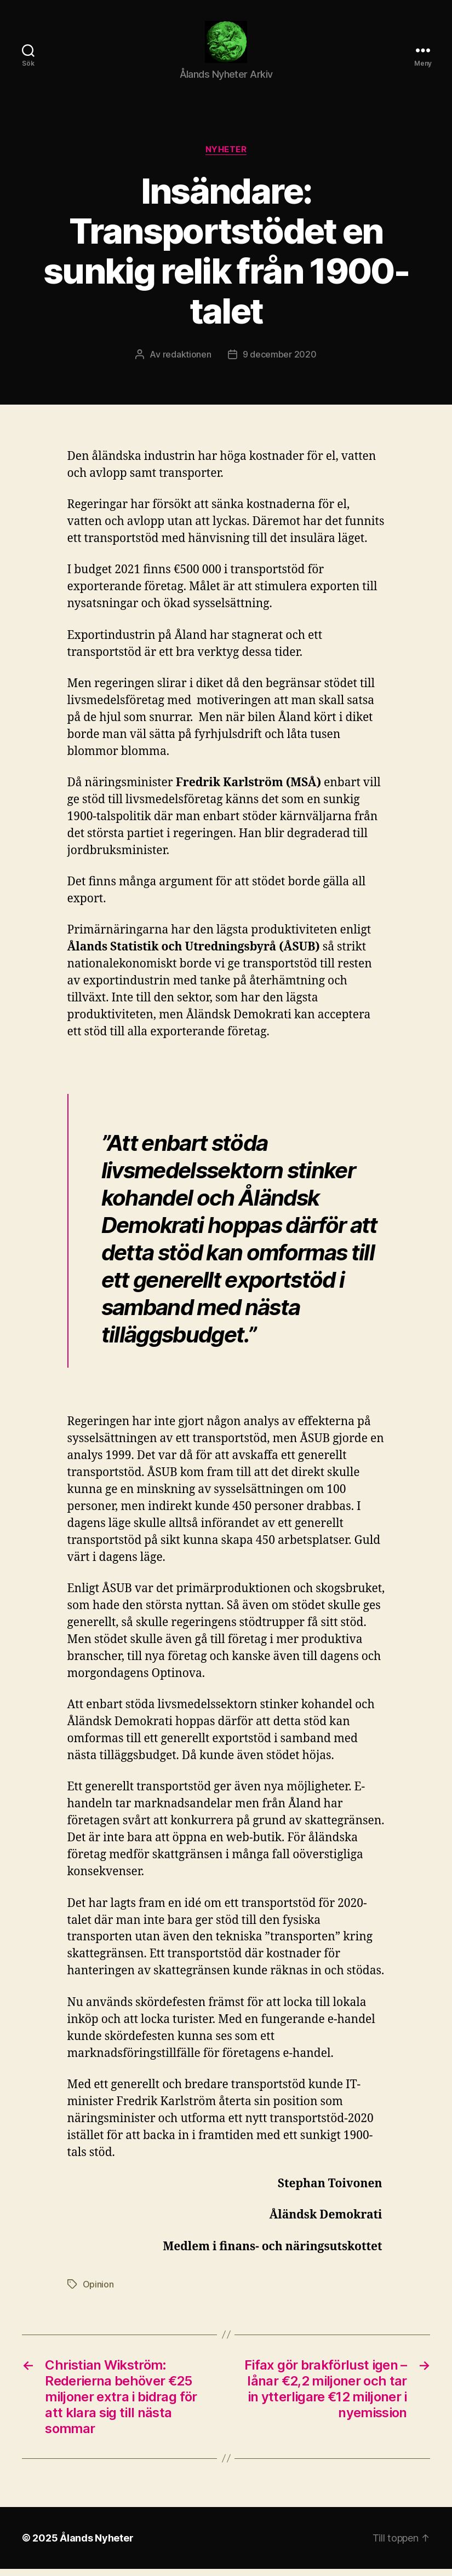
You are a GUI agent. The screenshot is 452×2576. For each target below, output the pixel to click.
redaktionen (187, 361)
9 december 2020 (280, 361)
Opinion (98, 2291)
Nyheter (226, 157)
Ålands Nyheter (96, 2545)
